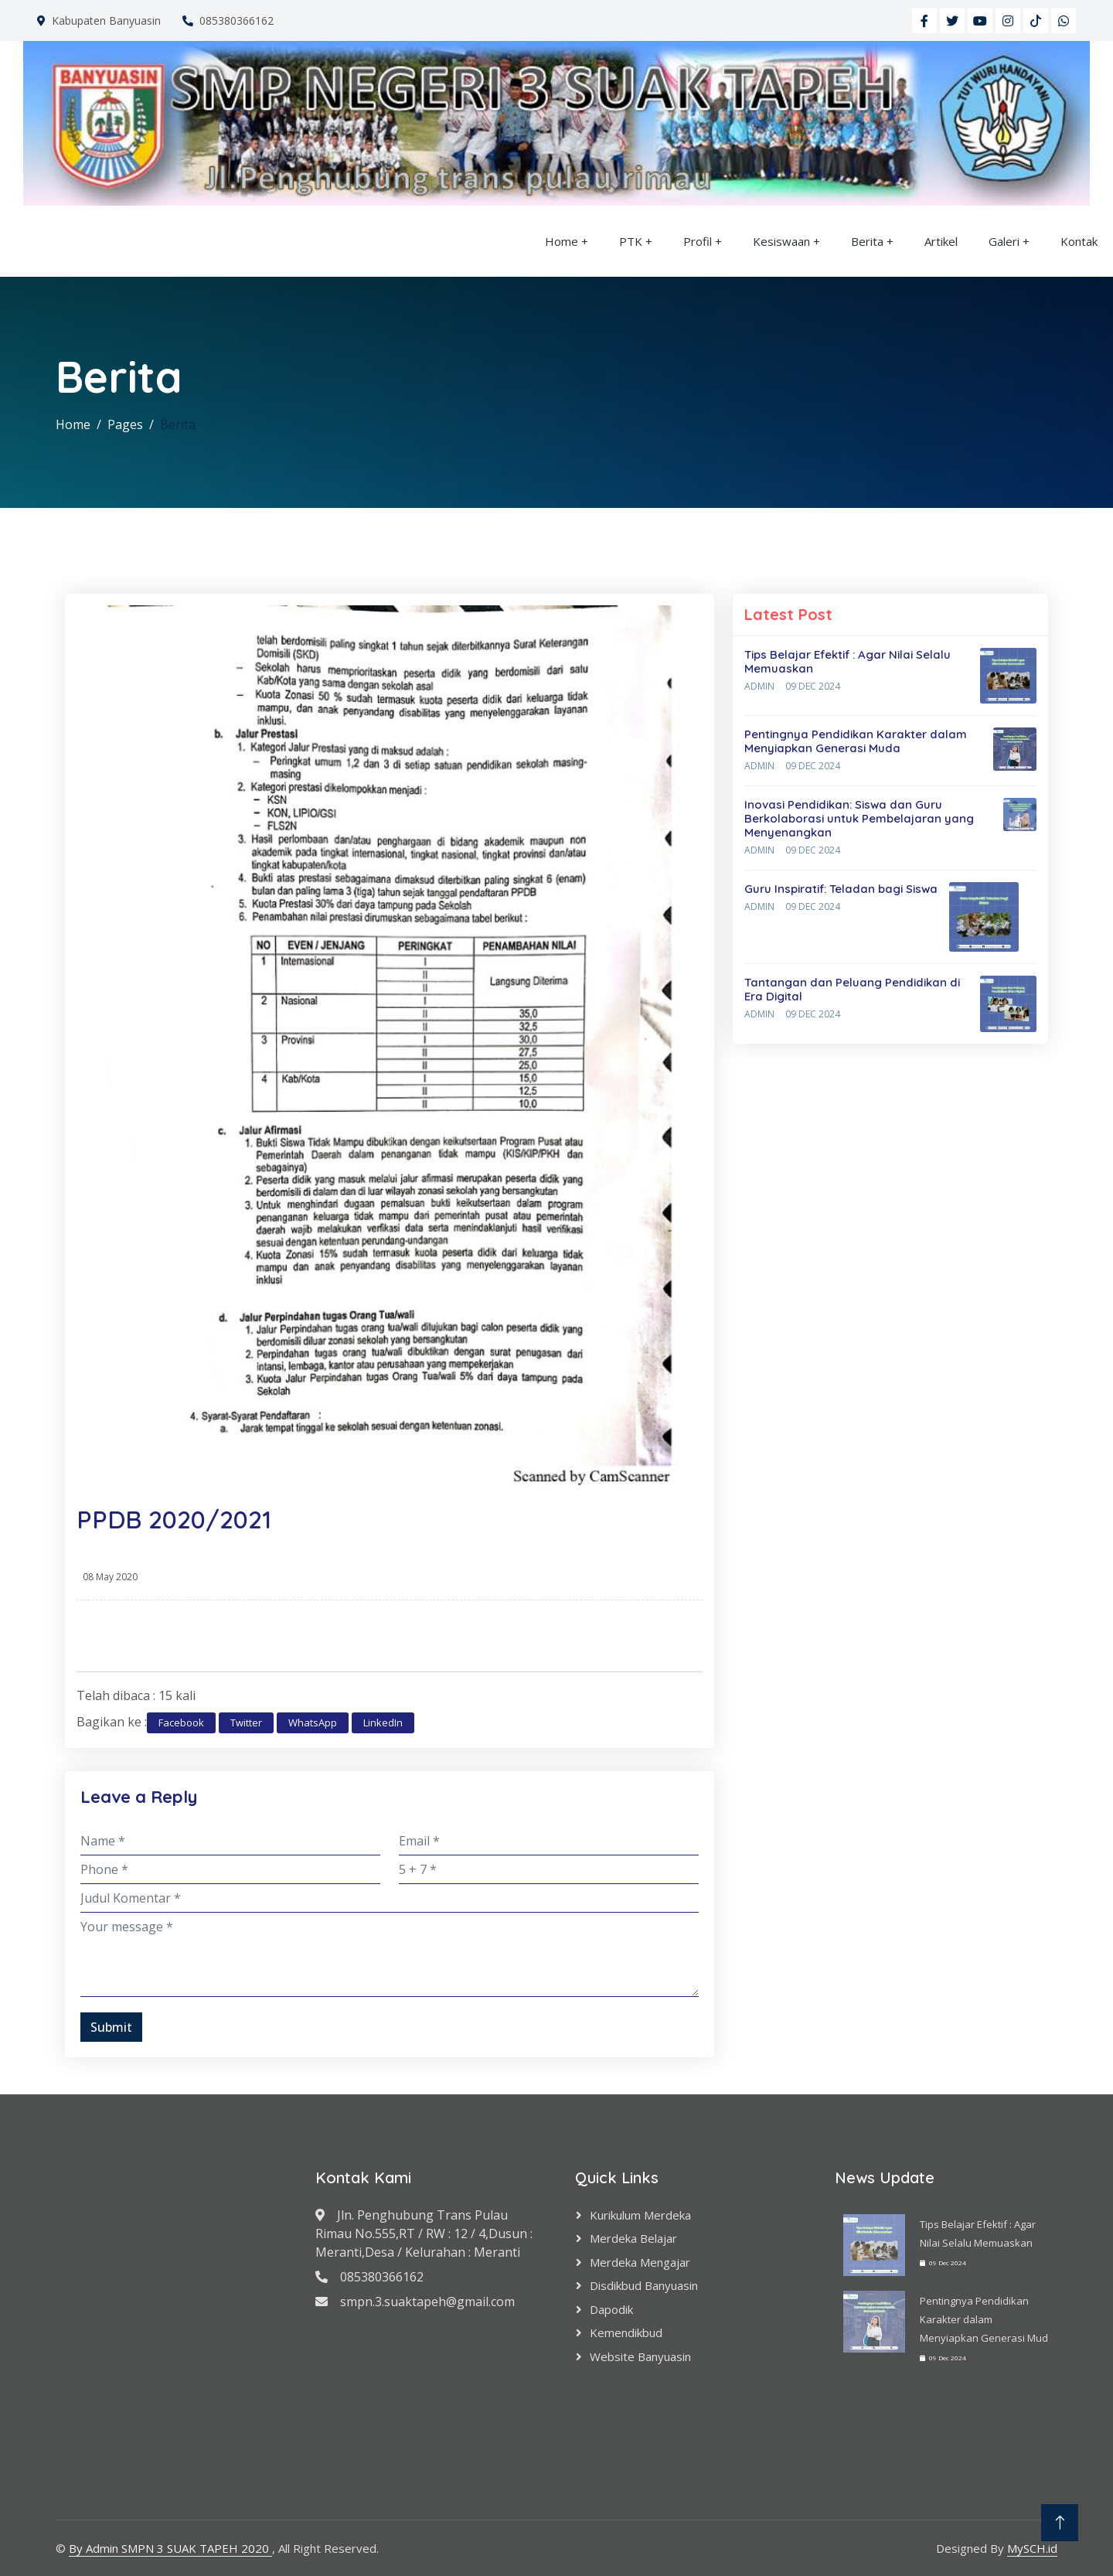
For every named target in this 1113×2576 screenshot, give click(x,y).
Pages (125, 424)
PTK (630, 241)
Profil (697, 241)
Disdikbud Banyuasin (644, 2285)
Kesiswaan (781, 241)
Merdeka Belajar (633, 2238)
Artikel (941, 241)
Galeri (1004, 241)
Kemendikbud (626, 2332)
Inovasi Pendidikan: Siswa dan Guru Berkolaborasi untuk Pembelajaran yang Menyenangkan (859, 818)
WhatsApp (312, 1722)
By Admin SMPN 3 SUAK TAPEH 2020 (170, 2548)
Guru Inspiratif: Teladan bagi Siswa (841, 888)
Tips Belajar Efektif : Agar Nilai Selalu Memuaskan (847, 661)
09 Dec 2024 (812, 686)
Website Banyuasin (640, 2356)
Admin (759, 686)
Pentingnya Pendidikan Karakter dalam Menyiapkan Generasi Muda (855, 741)
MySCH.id (1032, 2548)
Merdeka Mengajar (640, 2262)
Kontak (1079, 241)
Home (561, 241)
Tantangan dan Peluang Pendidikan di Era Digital (852, 989)
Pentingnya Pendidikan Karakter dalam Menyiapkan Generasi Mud (984, 2319)
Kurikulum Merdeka (640, 2215)
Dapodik (611, 2309)
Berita (867, 241)
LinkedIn (383, 1722)
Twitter (246, 1722)
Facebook (181, 1722)
